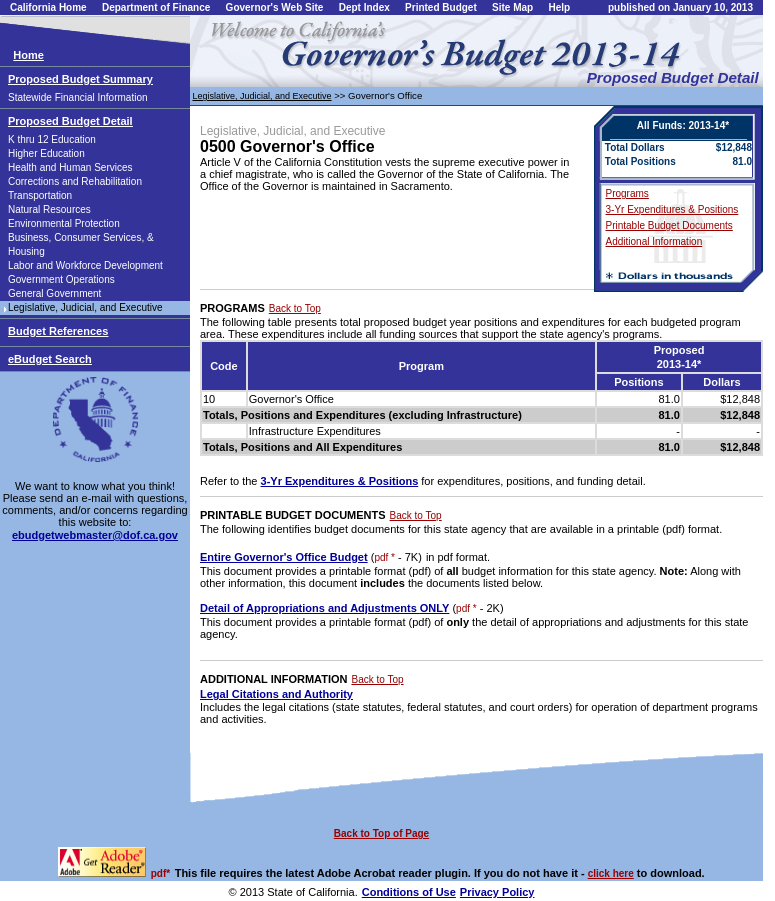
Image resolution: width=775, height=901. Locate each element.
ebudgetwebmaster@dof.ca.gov (95, 535)
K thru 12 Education (52, 139)
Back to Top (295, 308)
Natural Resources (49, 209)
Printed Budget (441, 7)
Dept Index (364, 7)
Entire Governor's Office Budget (284, 557)
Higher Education (46, 153)
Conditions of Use (409, 892)
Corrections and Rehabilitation (75, 181)
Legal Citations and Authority (276, 694)
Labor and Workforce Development (85, 265)
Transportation (40, 195)
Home (28, 55)
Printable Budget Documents (669, 225)
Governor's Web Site (275, 7)
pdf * (384, 557)
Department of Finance (156, 7)
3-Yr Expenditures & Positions (672, 209)
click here (611, 873)
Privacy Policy (497, 892)
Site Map (512, 7)
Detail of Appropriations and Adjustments (324, 608)
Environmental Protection (64, 223)
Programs (627, 193)
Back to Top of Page (381, 833)
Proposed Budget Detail (70, 121)
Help (559, 7)
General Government (54, 293)
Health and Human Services (70, 167)
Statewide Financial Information (78, 97)
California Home (48, 7)
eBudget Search (50, 359)
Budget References (58, 331)
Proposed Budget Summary (80, 79)
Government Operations (61, 279)
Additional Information (654, 241)
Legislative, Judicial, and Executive (85, 307)
